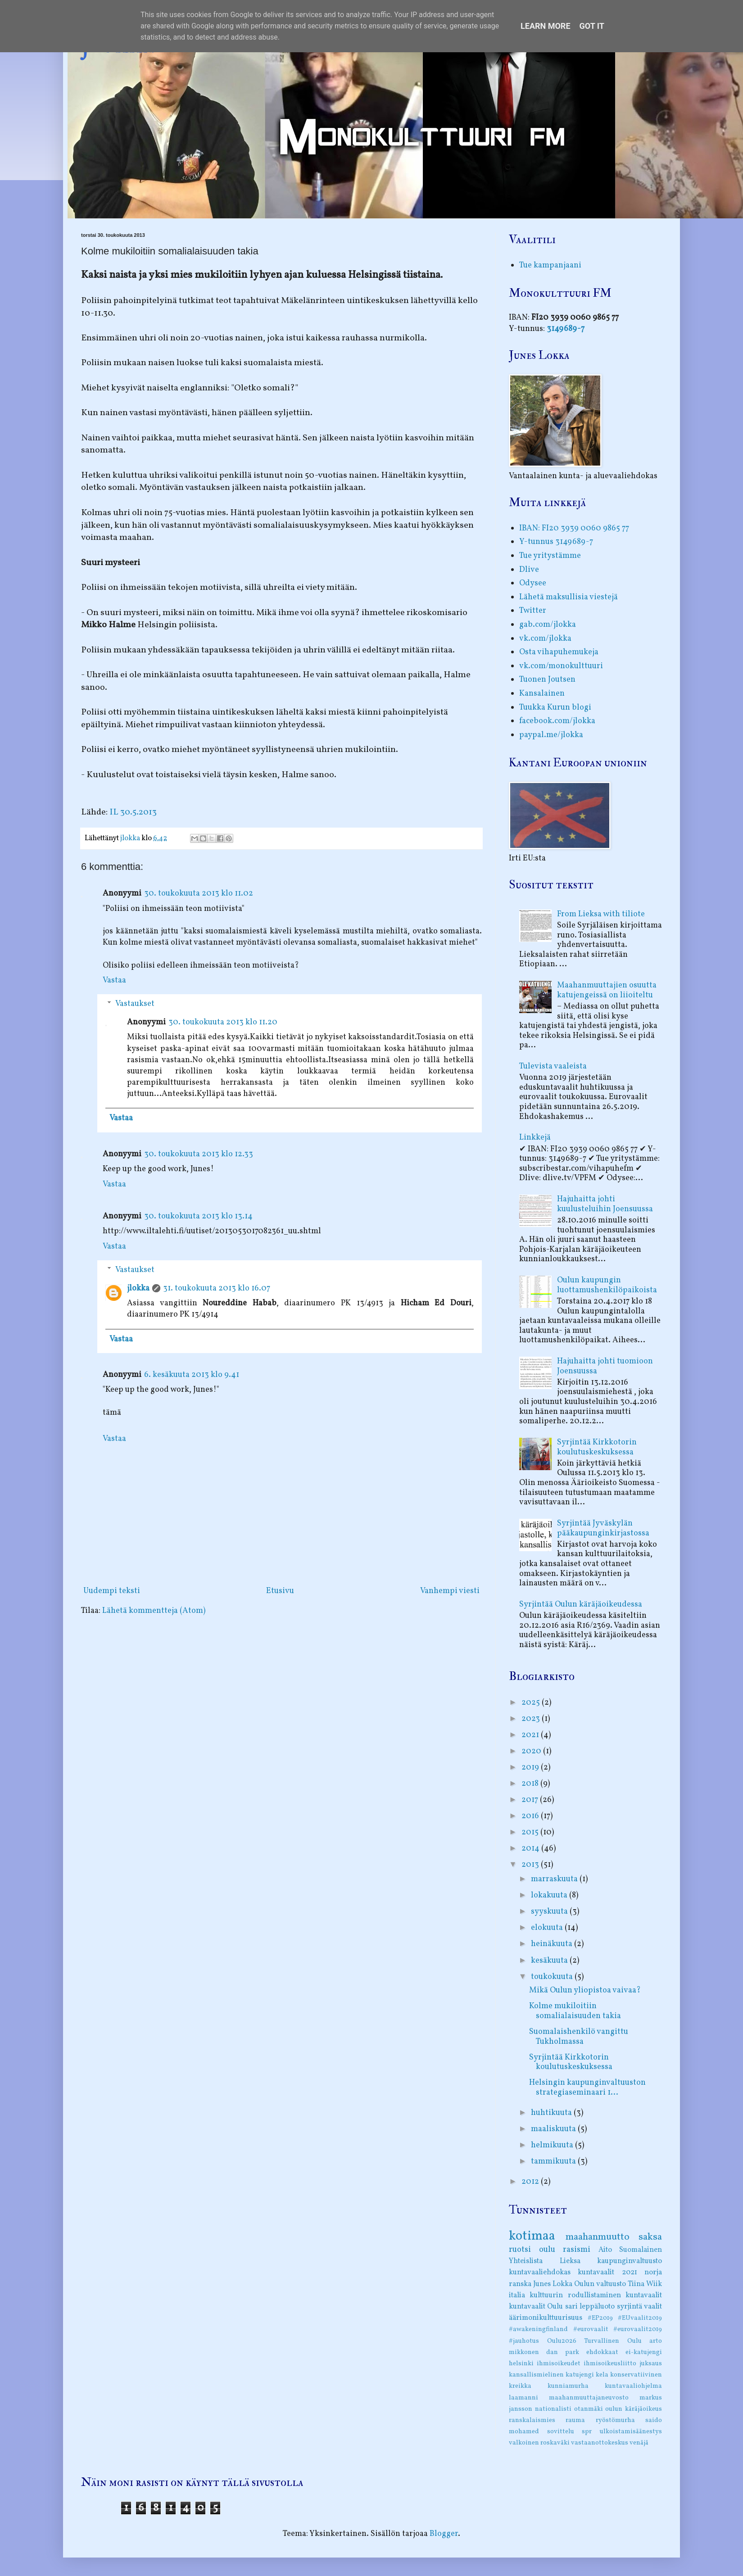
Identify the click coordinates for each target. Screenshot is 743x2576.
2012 (531, 2181)
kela (602, 2374)
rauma (575, 2420)
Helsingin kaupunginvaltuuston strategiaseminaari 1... (587, 2087)
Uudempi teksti (111, 1591)
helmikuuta (553, 2145)
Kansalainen (542, 693)
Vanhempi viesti (450, 1591)
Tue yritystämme (550, 555)
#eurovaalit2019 (637, 2329)
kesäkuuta (550, 1960)
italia (517, 2295)
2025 (531, 1702)
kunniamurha (568, 2385)
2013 (531, 1864)
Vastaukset (134, 1004)
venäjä (639, 2442)
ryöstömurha (615, 2420)
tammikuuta (554, 2161)
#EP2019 (600, 2317)
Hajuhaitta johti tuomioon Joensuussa (605, 1366)
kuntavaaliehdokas (540, 2272)
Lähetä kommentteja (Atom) (153, 1610)
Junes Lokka (552, 2284)
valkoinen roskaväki (539, 2442)
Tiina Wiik (645, 2284)
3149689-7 (565, 329)
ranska (520, 2284)
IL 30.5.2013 (133, 812)
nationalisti (553, 2408)
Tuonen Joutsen (547, 679)
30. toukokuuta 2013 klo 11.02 (198, 893)
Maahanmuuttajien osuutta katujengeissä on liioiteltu (607, 990)
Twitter (532, 610)
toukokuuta (553, 1977)
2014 (531, 1848)
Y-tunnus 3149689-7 (556, 542)
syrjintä (629, 2307)
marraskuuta (555, 1879)
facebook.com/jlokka (557, 721)
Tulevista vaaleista (553, 1066)
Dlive (529, 569)
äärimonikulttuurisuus (545, 2318)
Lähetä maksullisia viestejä (568, 597)
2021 (531, 1735)
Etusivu (280, 1591)
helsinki (521, 2363)
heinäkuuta (552, 1944)
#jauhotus (524, 2340)
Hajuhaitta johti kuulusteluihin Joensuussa (605, 1204)
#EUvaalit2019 (640, 2317)
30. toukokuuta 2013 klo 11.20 (222, 1022)
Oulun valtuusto (600, 2284)
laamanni (523, 2397)
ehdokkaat (602, 2352)
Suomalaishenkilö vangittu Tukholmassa (578, 2036)
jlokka (138, 1288)
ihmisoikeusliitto (610, 2363)
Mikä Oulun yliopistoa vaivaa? (585, 1990)
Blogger (444, 2534)
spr (587, 2431)
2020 (532, 1751)
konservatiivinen (636, 2374)
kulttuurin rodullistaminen (575, 2295)
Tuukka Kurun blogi (555, 707)
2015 (530, 1832)
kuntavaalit (643, 2295)
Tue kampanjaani (550, 265)
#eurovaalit (590, 2329)
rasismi (576, 2249)
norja (653, 2272)
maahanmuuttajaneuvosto (589, 2397)
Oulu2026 (561, 2340)
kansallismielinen (536, 2374)
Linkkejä (535, 1137)
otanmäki (588, 2408)
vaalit (653, 2307)
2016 (531, 1816)
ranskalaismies (532, 2420)
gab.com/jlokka (547, 624)
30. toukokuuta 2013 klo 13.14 (198, 1216)
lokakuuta (550, 1895)
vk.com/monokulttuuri (561, 666)
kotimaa (532, 2236)
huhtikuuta (552, 2113)
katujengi (580, 2374)
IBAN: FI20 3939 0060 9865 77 (574, 528)
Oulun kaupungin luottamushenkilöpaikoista (607, 1285)
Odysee (532, 583)
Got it (592, 26)
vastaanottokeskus (599, 2442)
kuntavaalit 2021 (607, 2272)
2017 (530, 1800)
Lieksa (570, 2261)
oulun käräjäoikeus (633, 2408)
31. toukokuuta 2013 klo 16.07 (216, 1288)
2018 (530, 1783)
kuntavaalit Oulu (536, 2307)
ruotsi (520, 2249)
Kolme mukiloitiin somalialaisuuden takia (575, 2011)
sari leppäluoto (590, 2307)
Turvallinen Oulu (613, 2340)
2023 (531, 1719)
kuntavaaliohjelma (633, 2385)
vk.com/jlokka (545, 638)
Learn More (546, 26)
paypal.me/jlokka (551, 735)
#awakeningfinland (538, 2329)
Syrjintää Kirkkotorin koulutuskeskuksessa (597, 1447)
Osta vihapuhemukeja (558, 652)
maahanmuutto (598, 2237)
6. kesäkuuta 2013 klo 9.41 (191, 1375)
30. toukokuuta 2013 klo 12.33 (198, 1154)
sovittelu (560, 2431)
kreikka (520, 2385)
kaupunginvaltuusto (629, 2261)
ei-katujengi (643, 2352)
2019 (531, 1767)
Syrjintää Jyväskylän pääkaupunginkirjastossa (603, 1528)
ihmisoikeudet (558, 2363)
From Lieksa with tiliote (601, 914)
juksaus (650, 2363)
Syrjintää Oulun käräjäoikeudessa (580, 1604)
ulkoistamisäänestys (631, 2431)
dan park (562, 2352)
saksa (650, 2237)
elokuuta (548, 1927)
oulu (547, 2249)
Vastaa (114, 980)
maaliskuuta (554, 2129)
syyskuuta (550, 1911)
